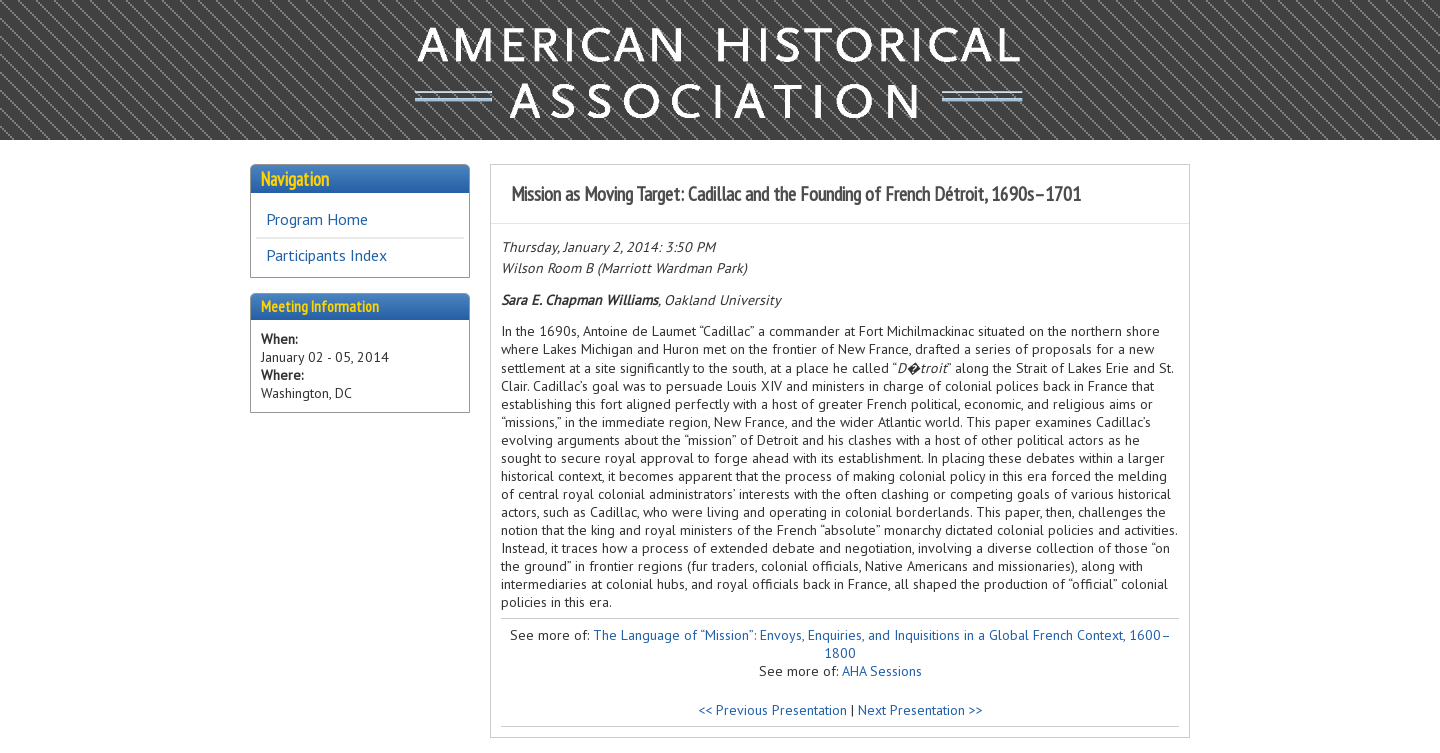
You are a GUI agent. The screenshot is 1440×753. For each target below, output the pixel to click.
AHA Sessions (882, 671)
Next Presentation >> (920, 710)
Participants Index (326, 255)
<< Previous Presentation (772, 710)
